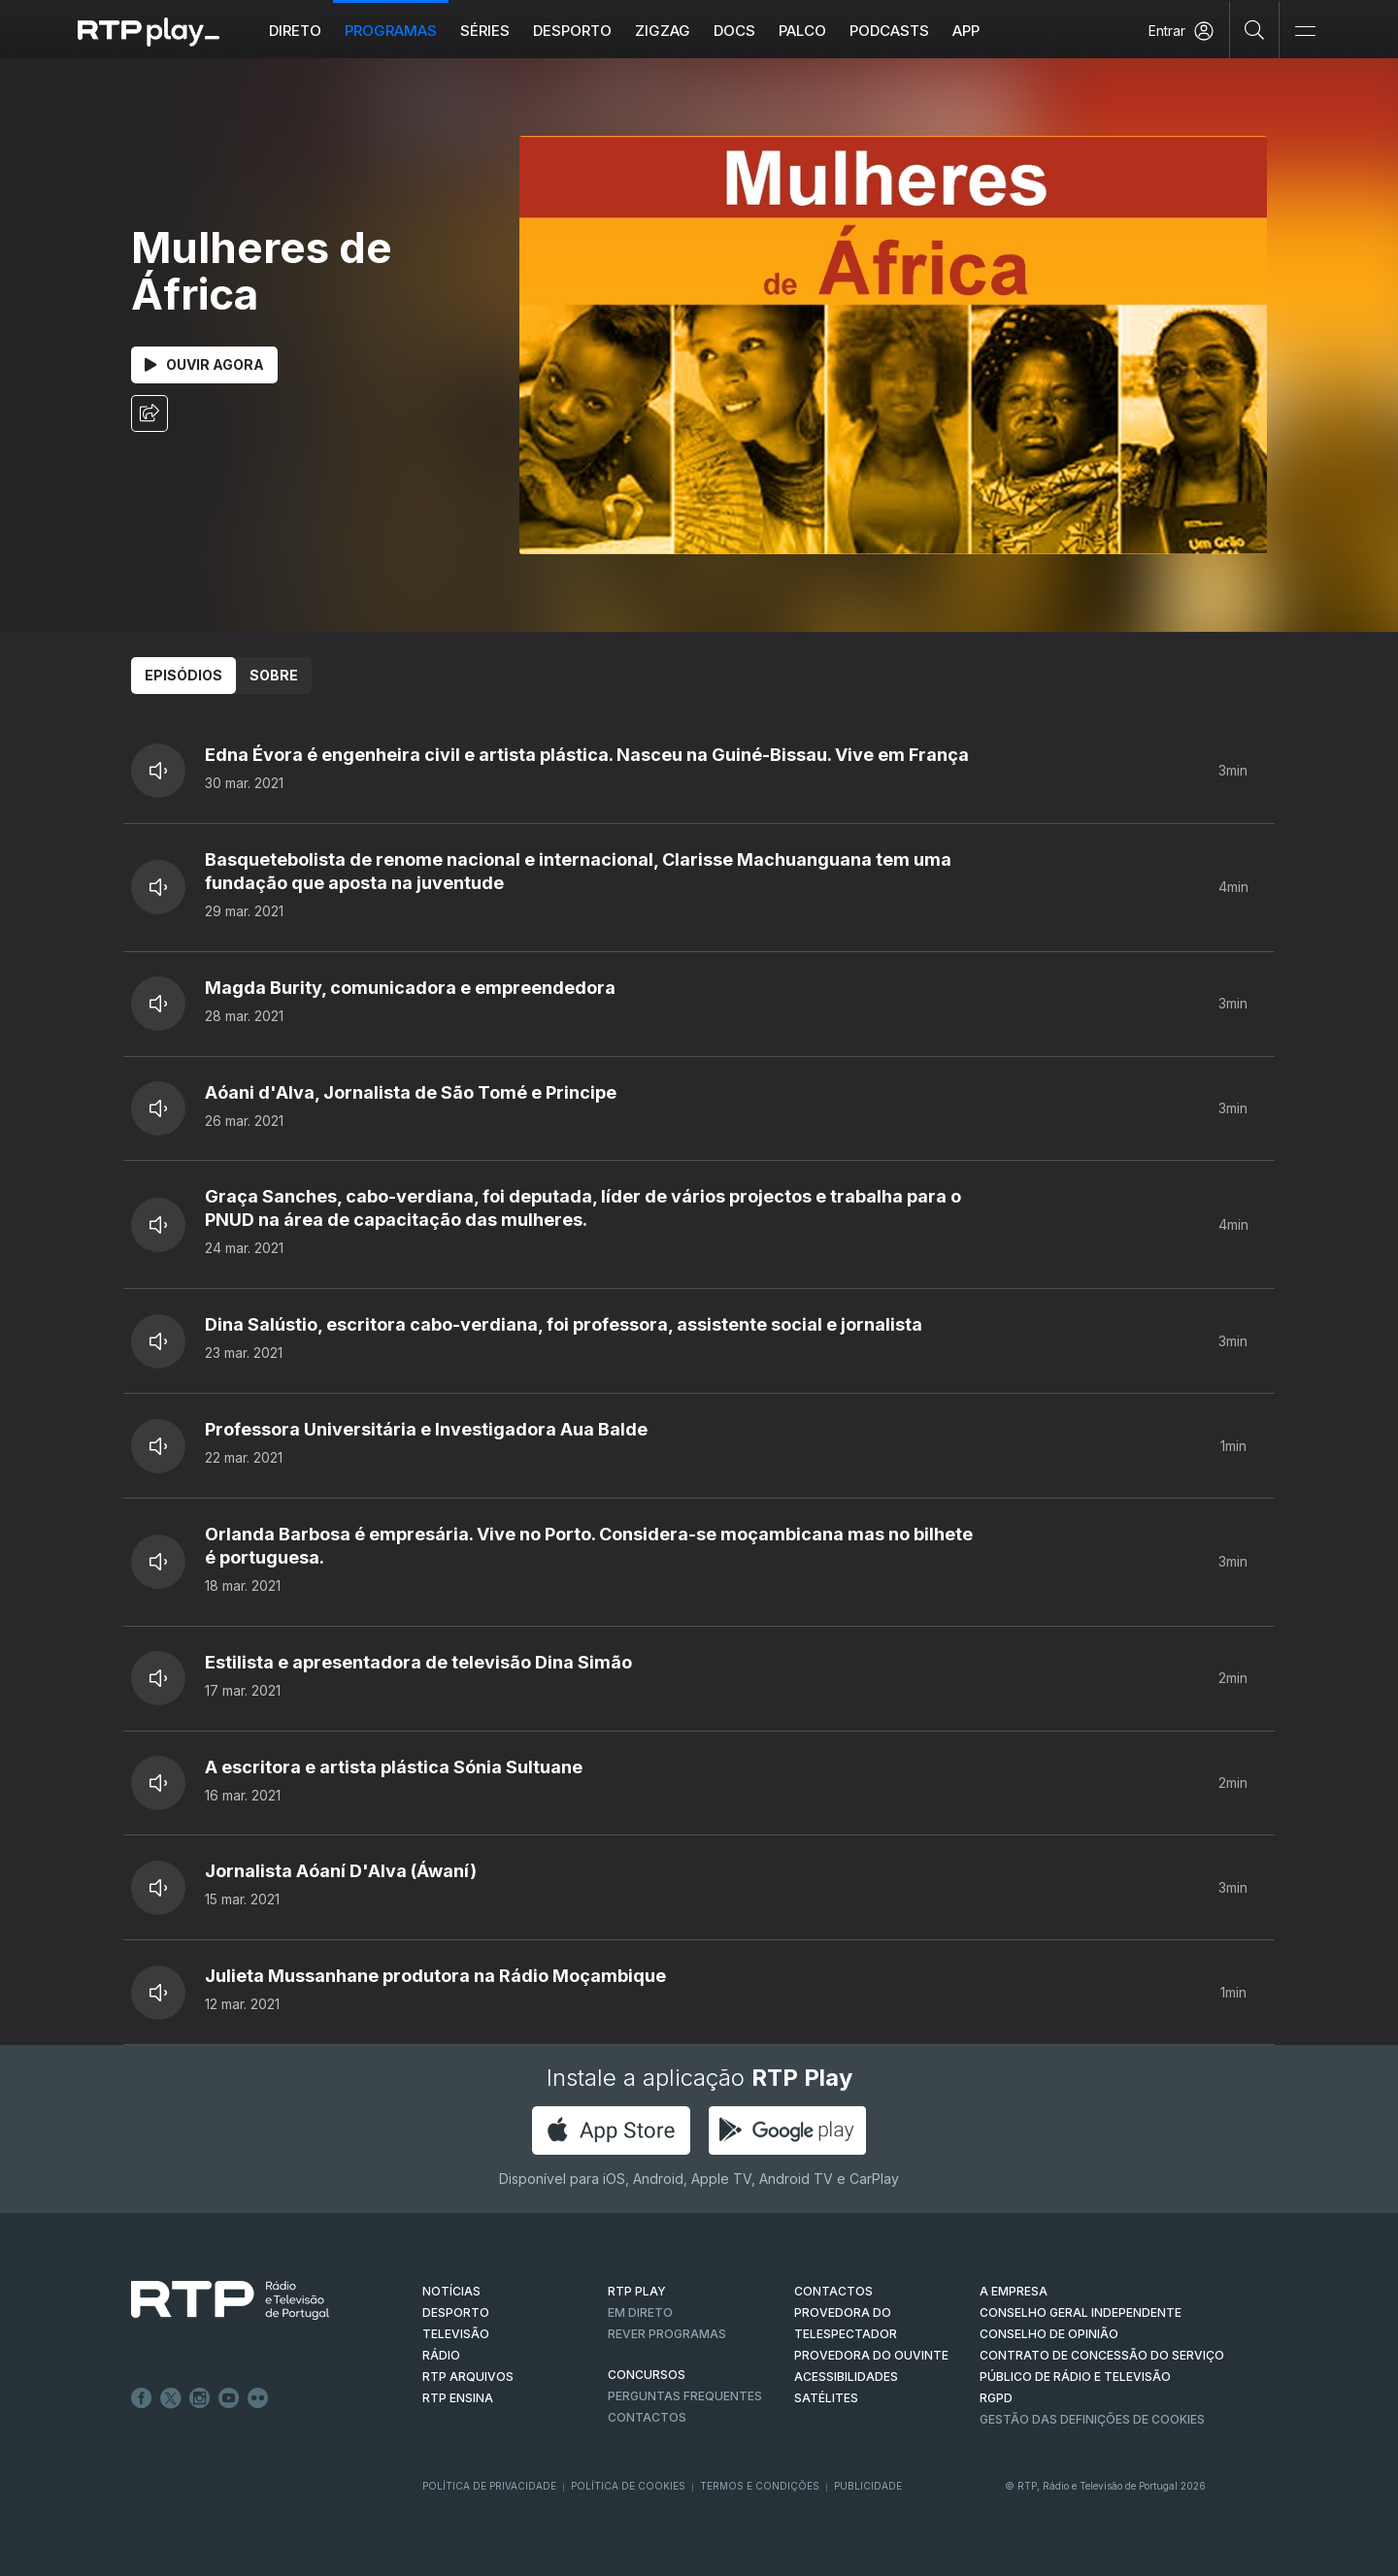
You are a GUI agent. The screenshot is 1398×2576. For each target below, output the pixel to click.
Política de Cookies (628, 2486)
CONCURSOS (646, 2374)
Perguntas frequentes (685, 2396)
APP (966, 30)
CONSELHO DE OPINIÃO (1049, 2334)
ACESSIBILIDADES (846, 2376)
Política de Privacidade (489, 2486)
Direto (295, 30)
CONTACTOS (833, 2291)
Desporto (572, 30)
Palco (802, 30)
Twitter (171, 2398)
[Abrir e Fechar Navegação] (1305, 31)
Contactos (647, 2417)
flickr (258, 2398)
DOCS (734, 30)
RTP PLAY (637, 2291)
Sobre (274, 675)
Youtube (229, 2398)
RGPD (996, 2398)
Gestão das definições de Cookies (1092, 2419)
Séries (485, 30)
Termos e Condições (759, 2486)
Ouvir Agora (204, 364)
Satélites (826, 2398)
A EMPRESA (1014, 2291)
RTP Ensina (457, 2398)
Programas (391, 30)
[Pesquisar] (1255, 29)
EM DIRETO (640, 2312)
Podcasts (889, 30)
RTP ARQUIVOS (468, 2376)
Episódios (183, 675)
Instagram (200, 2398)
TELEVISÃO (455, 2334)
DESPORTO (455, 2312)
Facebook (141, 2398)
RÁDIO (441, 2355)
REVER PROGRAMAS (667, 2334)
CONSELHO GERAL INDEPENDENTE (1081, 2312)
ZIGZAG (662, 30)
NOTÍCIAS (451, 2291)
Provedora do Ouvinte (871, 2355)
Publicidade (868, 2486)
